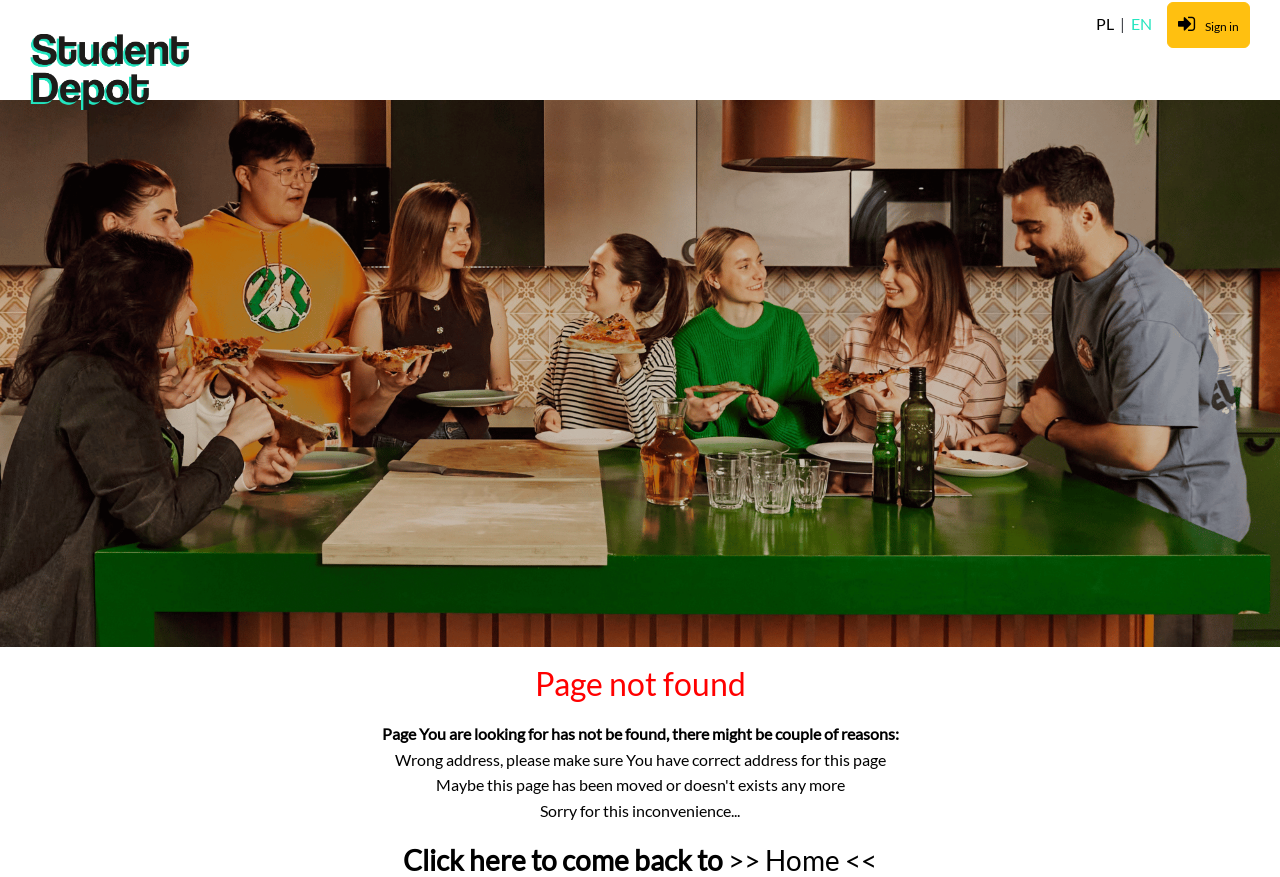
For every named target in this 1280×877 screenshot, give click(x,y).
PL (1106, 23)
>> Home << (802, 860)
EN (1141, 23)
